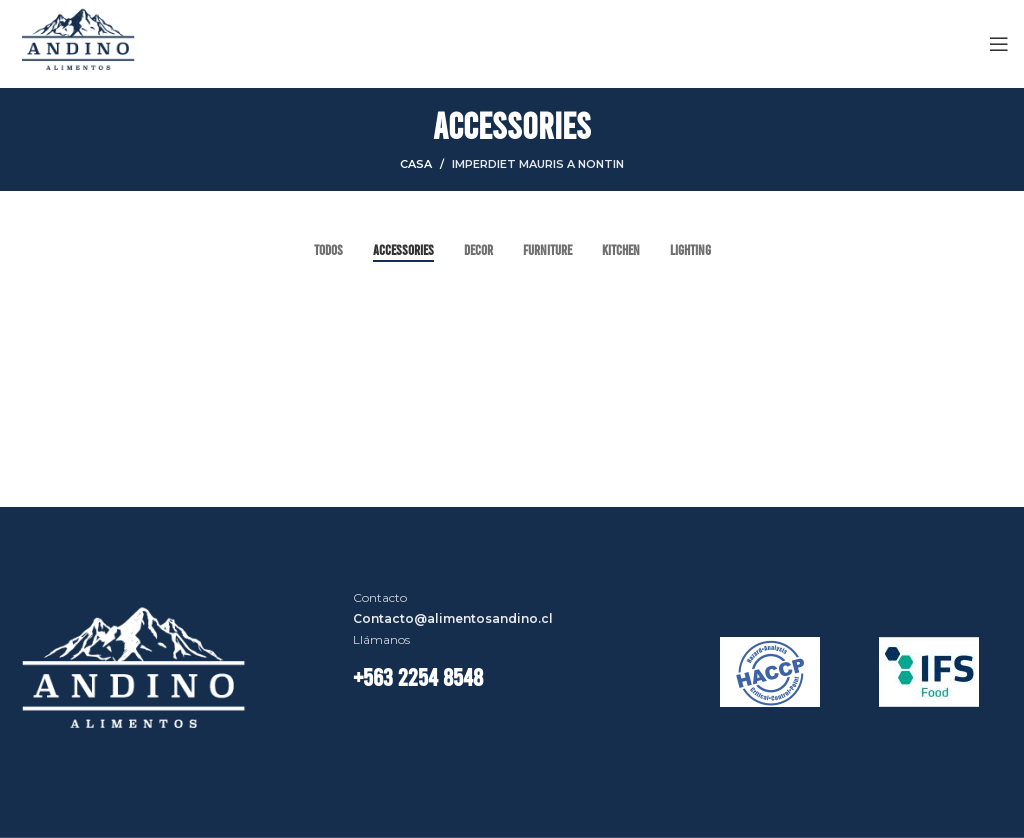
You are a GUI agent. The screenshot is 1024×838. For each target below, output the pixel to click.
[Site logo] (78, 42)
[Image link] (140, 670)
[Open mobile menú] (999, 44)
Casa (416, 164)
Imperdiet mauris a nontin (538, 164)
